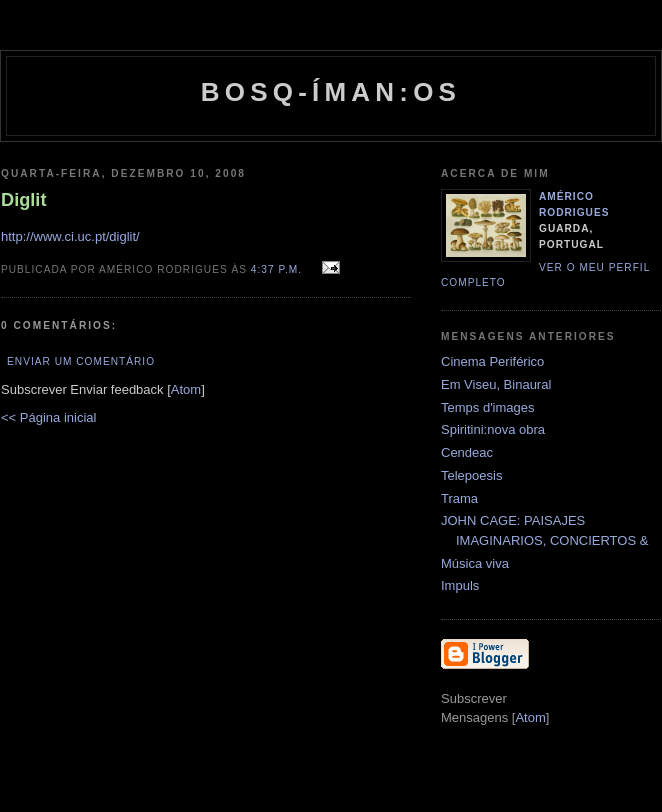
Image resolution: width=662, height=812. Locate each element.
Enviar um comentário (81, 361)
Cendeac (467, 452)
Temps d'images (488, 407)
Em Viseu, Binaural (496, 384)
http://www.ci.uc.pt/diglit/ (70, 236)
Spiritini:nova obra (493, 429)
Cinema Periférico (492, 361)
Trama (459, 498)
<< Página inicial (48, 417)
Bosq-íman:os (331, 92)
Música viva (475, 563)
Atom (186, 389)
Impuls (460, 585)
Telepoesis (471, 475)
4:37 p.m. (278, 269)
